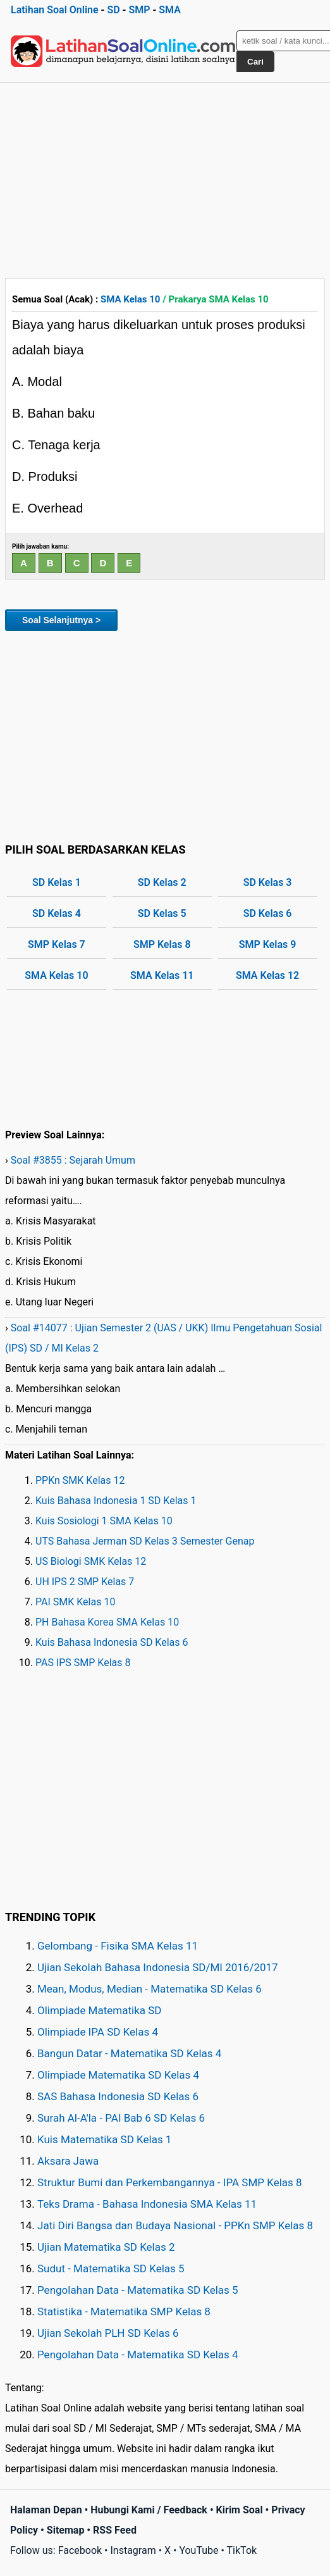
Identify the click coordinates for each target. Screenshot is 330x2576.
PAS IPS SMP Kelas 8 (83, 1663)
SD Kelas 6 (267, 913)
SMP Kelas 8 (162, 944)
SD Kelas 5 (162, 913)
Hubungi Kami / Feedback (148, 2510)
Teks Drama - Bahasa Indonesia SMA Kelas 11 (147, 2204)
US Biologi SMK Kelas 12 (90, 1561)
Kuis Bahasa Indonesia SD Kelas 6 (111, 1642)
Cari (255, 61)
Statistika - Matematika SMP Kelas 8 (124, 2311)
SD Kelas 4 (56, 913)
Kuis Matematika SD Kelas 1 (104, 2139)
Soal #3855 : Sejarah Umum (73, 1160)
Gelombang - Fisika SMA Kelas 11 (117, 1945)
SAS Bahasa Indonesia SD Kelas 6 (118, 2096)
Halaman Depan (46, 2510)
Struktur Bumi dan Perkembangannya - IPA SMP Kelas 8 (169, 2182)
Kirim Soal (239, 2510)
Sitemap (66, 2530)
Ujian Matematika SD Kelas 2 (106, 2247)
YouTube (198, 2550)
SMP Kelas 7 (56, 944)
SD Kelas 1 (56, 882)
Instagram (133, 2550)
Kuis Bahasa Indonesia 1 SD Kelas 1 (115, 1501)
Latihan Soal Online (55, 10)
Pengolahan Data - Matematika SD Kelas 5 (137, 2290)
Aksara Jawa (68, 2161)
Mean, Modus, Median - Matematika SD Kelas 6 (149, 1988)
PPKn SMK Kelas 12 (80, 1480)
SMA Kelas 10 (130, 299)
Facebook (80, 2550)
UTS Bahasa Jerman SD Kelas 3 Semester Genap (145, 1541)
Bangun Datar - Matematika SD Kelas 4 (129, 2053)
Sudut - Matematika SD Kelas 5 (111, 2268)
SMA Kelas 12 (267, 975)
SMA (170, 10)
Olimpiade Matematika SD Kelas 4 (118, 2075)
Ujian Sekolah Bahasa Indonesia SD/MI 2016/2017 (157, 1967)
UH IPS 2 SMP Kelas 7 (84, 1582)
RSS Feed (115, 2530)
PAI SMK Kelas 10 (75, 1602)
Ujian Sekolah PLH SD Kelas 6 (108, 2333)
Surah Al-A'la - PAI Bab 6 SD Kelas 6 (121, 2118)
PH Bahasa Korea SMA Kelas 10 (107, 1622)
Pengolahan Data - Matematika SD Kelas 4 (137, 2354)
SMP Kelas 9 (267, 944)
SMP (139, 10)
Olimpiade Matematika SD (99, 2010)
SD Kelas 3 (267, 882)
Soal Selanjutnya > (61, 620)
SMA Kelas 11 (161, 975)
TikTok (242, 2550)
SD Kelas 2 (162, 882)
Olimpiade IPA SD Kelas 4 (97, 2031)
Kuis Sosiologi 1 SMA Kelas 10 (104, 1521)
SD (113, 10)
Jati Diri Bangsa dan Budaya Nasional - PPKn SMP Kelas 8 (175, 2225)
